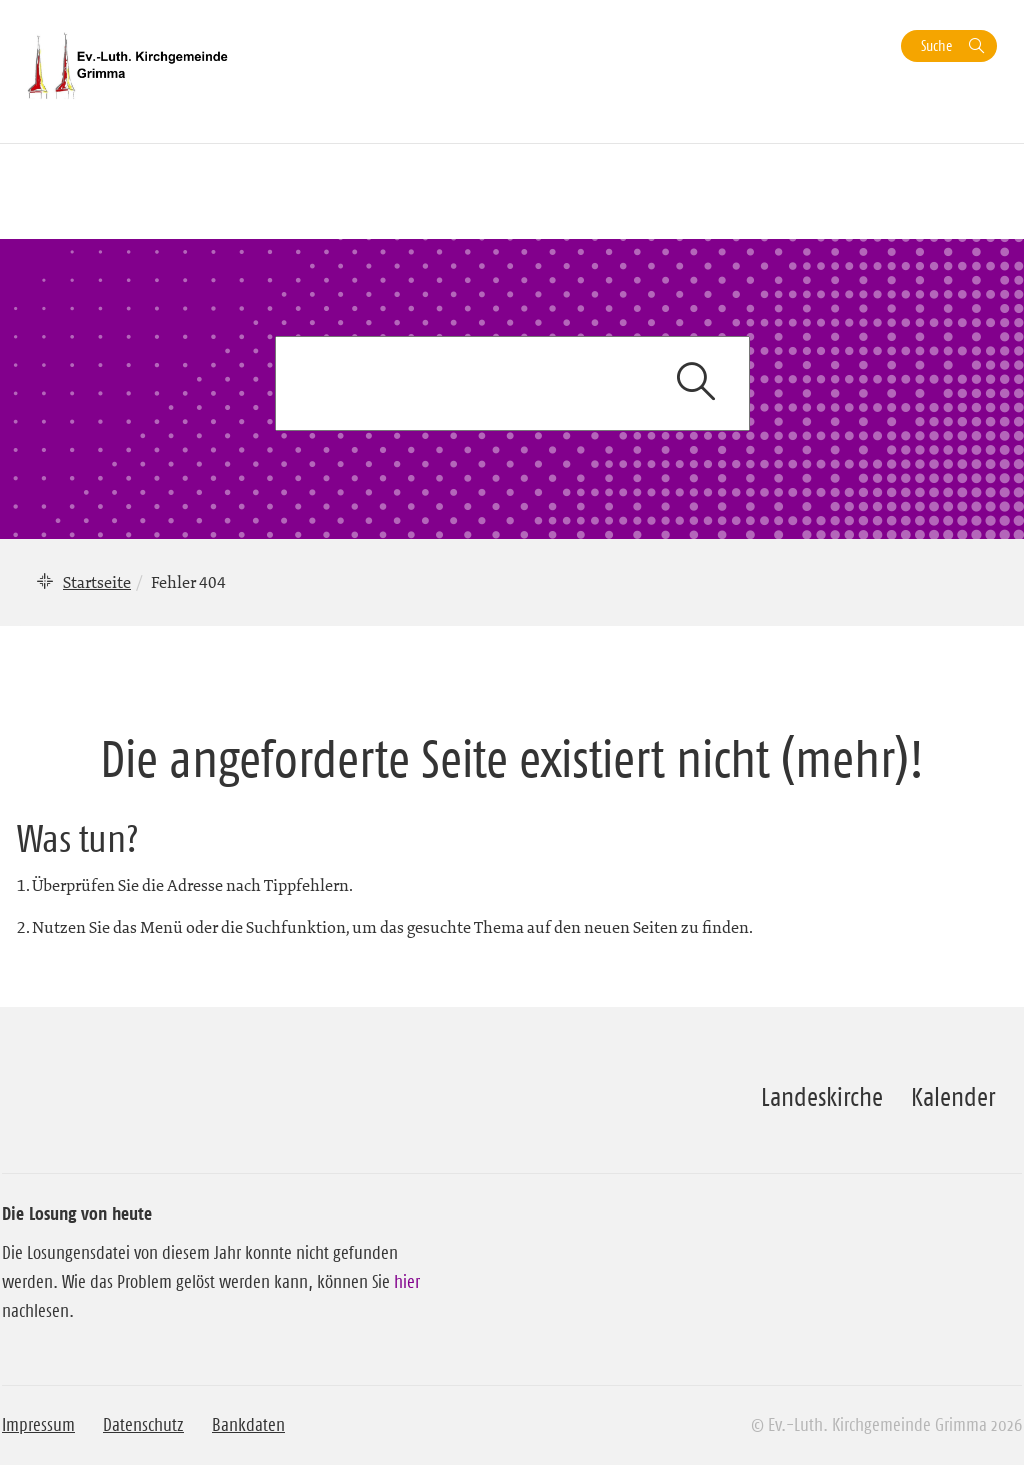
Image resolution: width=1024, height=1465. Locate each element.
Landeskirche (822, 1097)
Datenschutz (143, 1425)
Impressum (38, 1425)
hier (407, 1282)
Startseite (97, 582)
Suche (936, 45)
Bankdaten (248, 1425)
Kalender (953, 1097)
